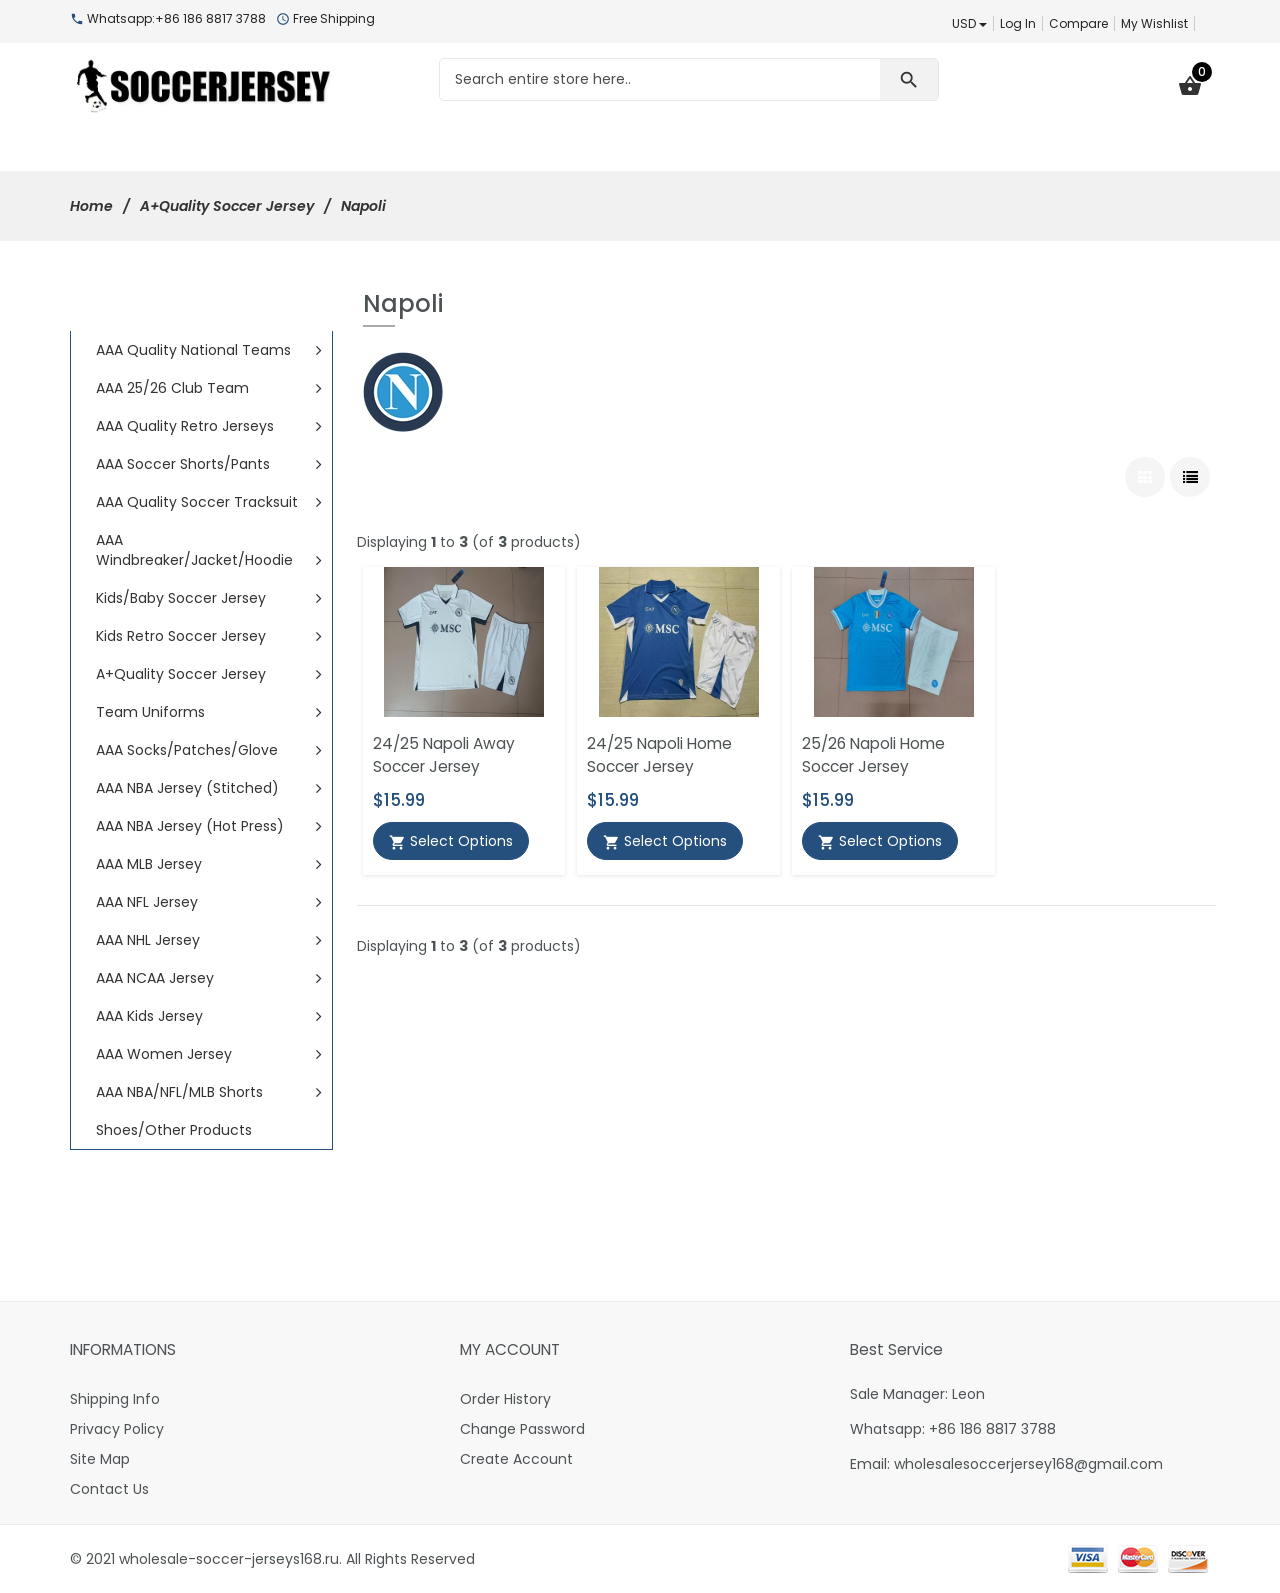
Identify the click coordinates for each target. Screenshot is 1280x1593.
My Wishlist (1154, 23)
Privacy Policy (117, 1429)
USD (969, 23)
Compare (1078, 23)
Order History (505, 1399)
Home (91, 206)
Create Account (516, 1459)
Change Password (522, 1429)
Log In (1018, 23)
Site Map (100, 1459)
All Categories (170, 309)
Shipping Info (115, 1399)
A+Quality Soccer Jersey (227, 206)
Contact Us (109, 1489)
